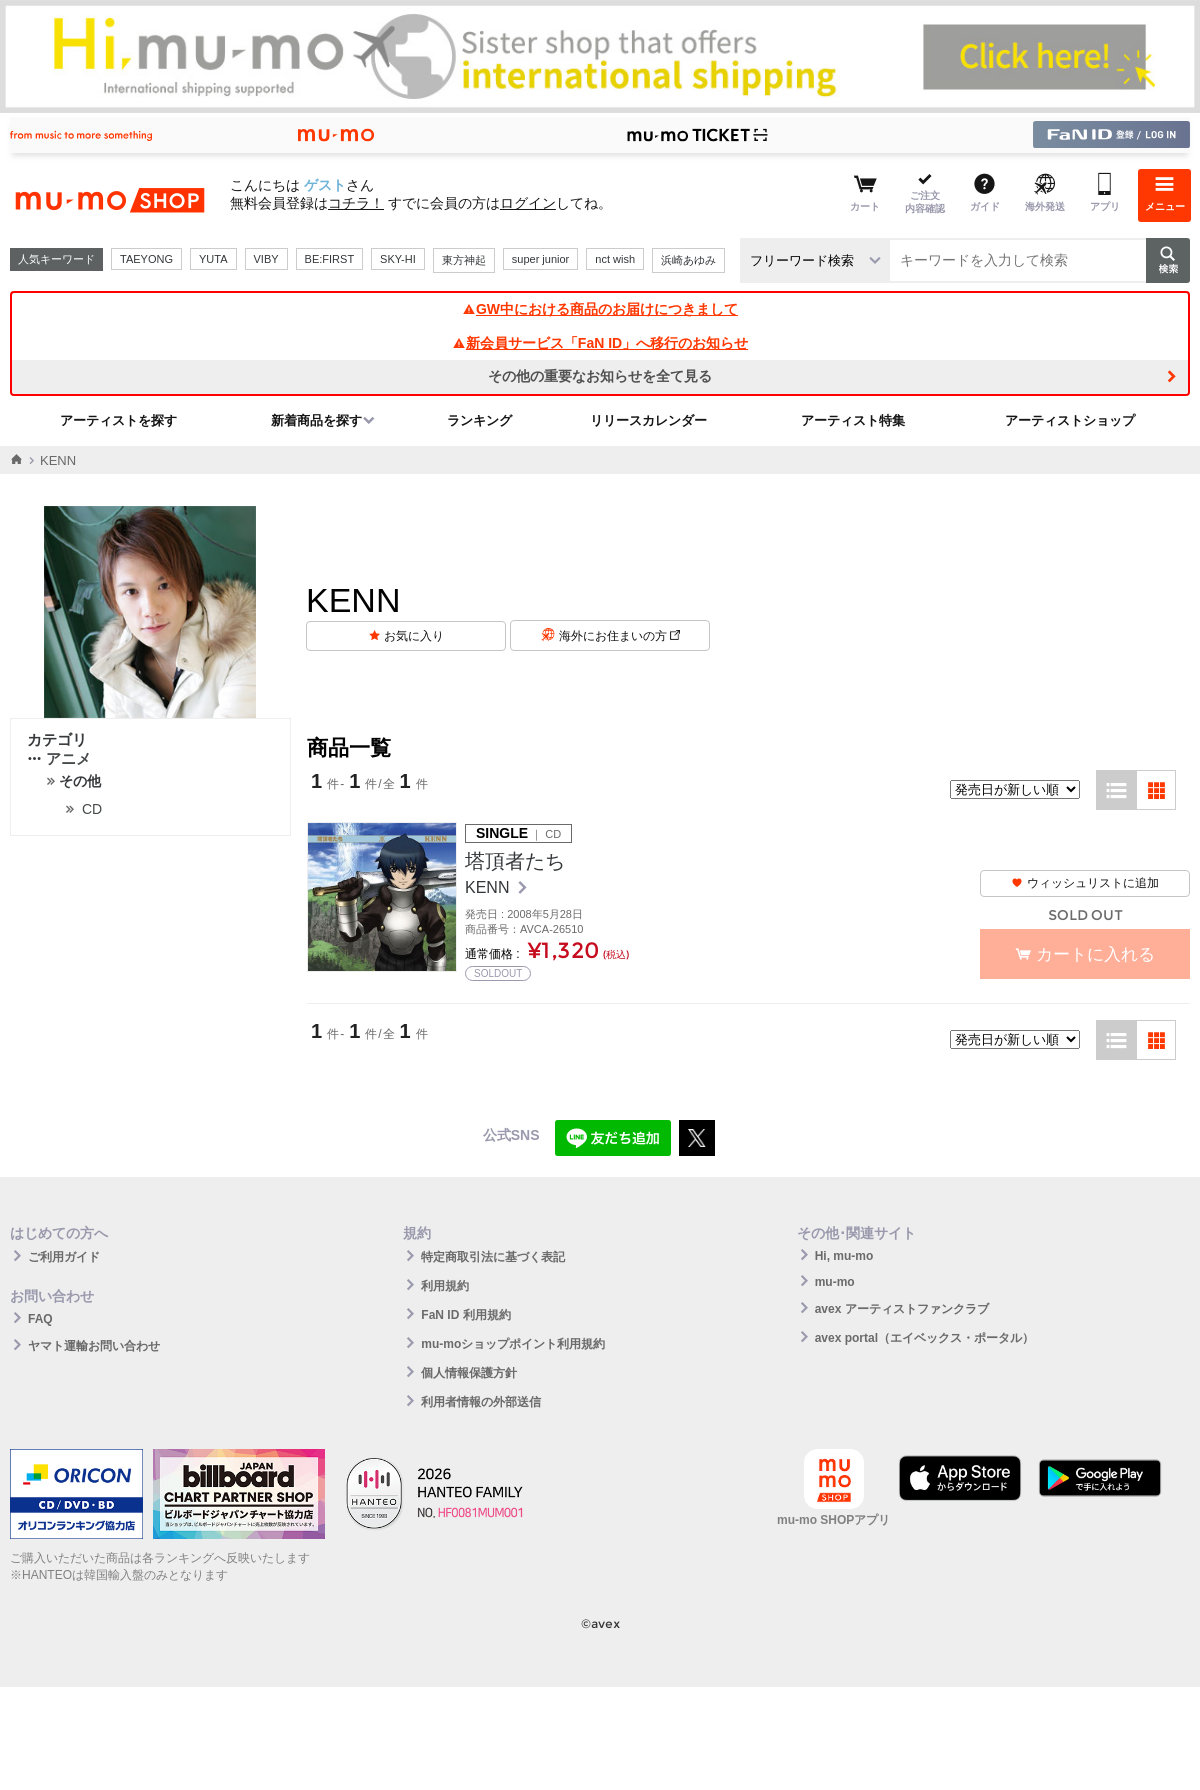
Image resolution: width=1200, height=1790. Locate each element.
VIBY (266, 259)
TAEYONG (146, 259)
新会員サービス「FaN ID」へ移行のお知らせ (600, 343)
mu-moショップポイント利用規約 (513, 1344)
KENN (489, 887)
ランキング (479, 420)
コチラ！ (356, 203)
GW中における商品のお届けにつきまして (600, 309)
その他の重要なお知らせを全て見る (600, 376)
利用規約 (445, 1286)
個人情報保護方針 (469, 1373)
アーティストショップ (1070, 420)
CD (92, 809)
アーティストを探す (118, 420)
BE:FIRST (330, 259)
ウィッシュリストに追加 (1085, 883)
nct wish (615, 259)
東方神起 (464, 260)
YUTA (213, 259)
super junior (540, 259)
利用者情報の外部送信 (481, 1402)
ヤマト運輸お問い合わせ (94, 1346)
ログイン (528, 203)
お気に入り (414, 636)
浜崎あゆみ (688, 260)
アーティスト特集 (853, 420)
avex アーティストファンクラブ (902, 1309)
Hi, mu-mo (844, 1256)
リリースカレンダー (648, 420)
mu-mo (835, 1282)
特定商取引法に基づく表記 (493, 1257)
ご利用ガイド (64, 1257)
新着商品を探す (316, 420)
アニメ (59, 758)
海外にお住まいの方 (619, 636)
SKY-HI (398, 259)
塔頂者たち (515, 861)
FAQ (40, 1319)
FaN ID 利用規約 (465, 1315)
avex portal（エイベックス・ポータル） (924, 1338)
